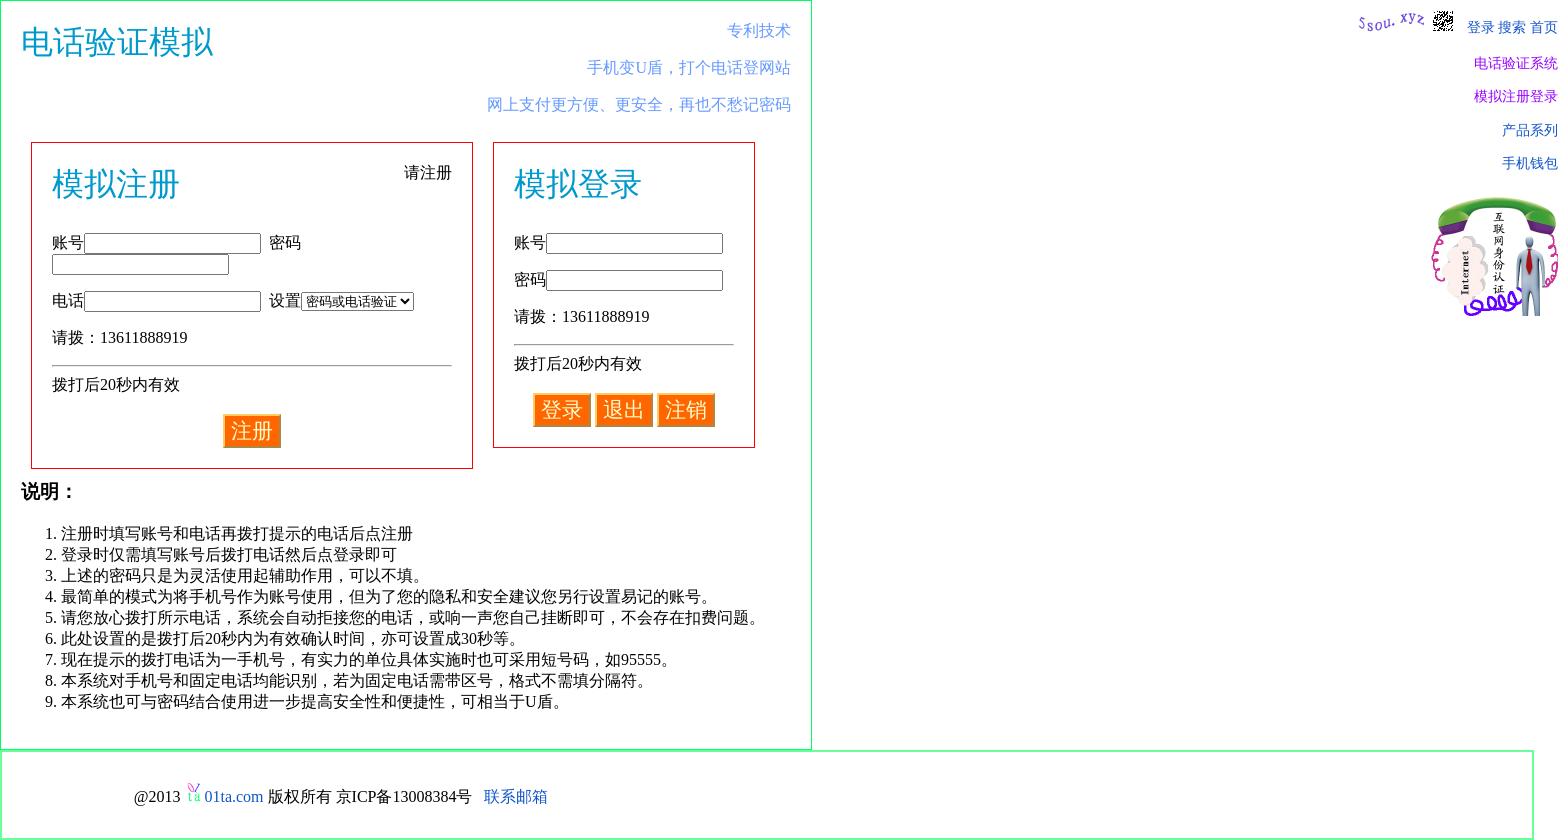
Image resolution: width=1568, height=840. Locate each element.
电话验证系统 (1516, 63)
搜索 (1512, 27)
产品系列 (1530, 130)
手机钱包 (1530, 163)
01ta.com (233, 796)
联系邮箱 (516, 796)
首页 (1544, 27)
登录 (1481, 27)
